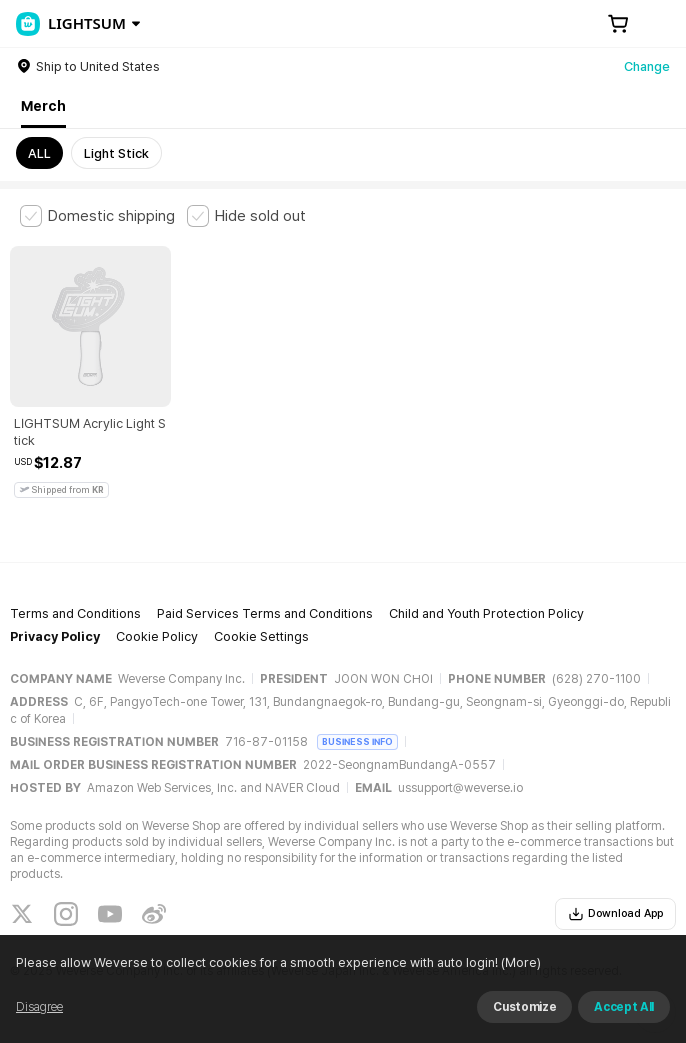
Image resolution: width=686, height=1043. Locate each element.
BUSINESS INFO (357, 741)
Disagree (39, 1007)
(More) (519, 962)
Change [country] (647, 66)
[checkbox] (97, 216)
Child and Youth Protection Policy (486, 613)
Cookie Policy (157, 636)
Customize (524, 1007)
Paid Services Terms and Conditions (265, 613)
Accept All (624, 1007)
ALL (39, 153)
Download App (615, 914)
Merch (43, 106)
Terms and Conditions (75, 613)
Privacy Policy (55, 636)
